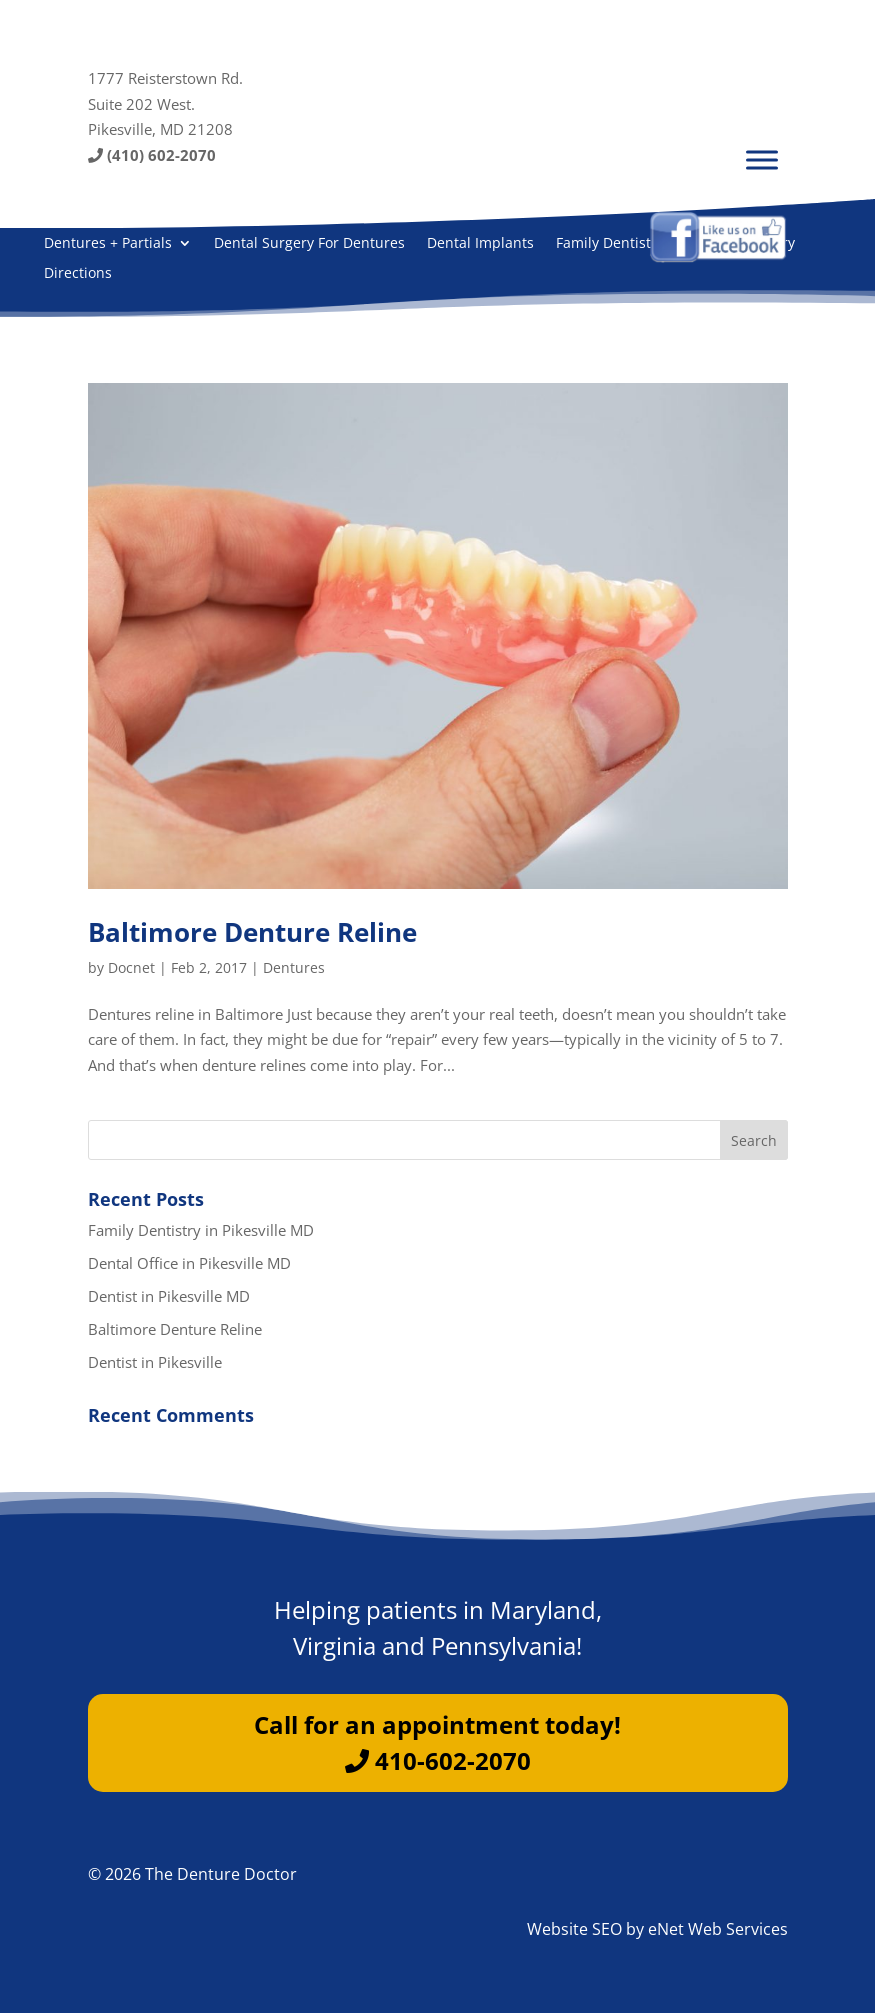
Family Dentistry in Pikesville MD (201, 1230)
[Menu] (762, 159)
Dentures (294, 967)
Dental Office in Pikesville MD (189, 1263)
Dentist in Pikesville (155, 1362)
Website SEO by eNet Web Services (657, 1929)
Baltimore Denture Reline (252, 932)
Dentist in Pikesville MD (169, 1296)
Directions (78, 274)
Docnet (131, 967)
